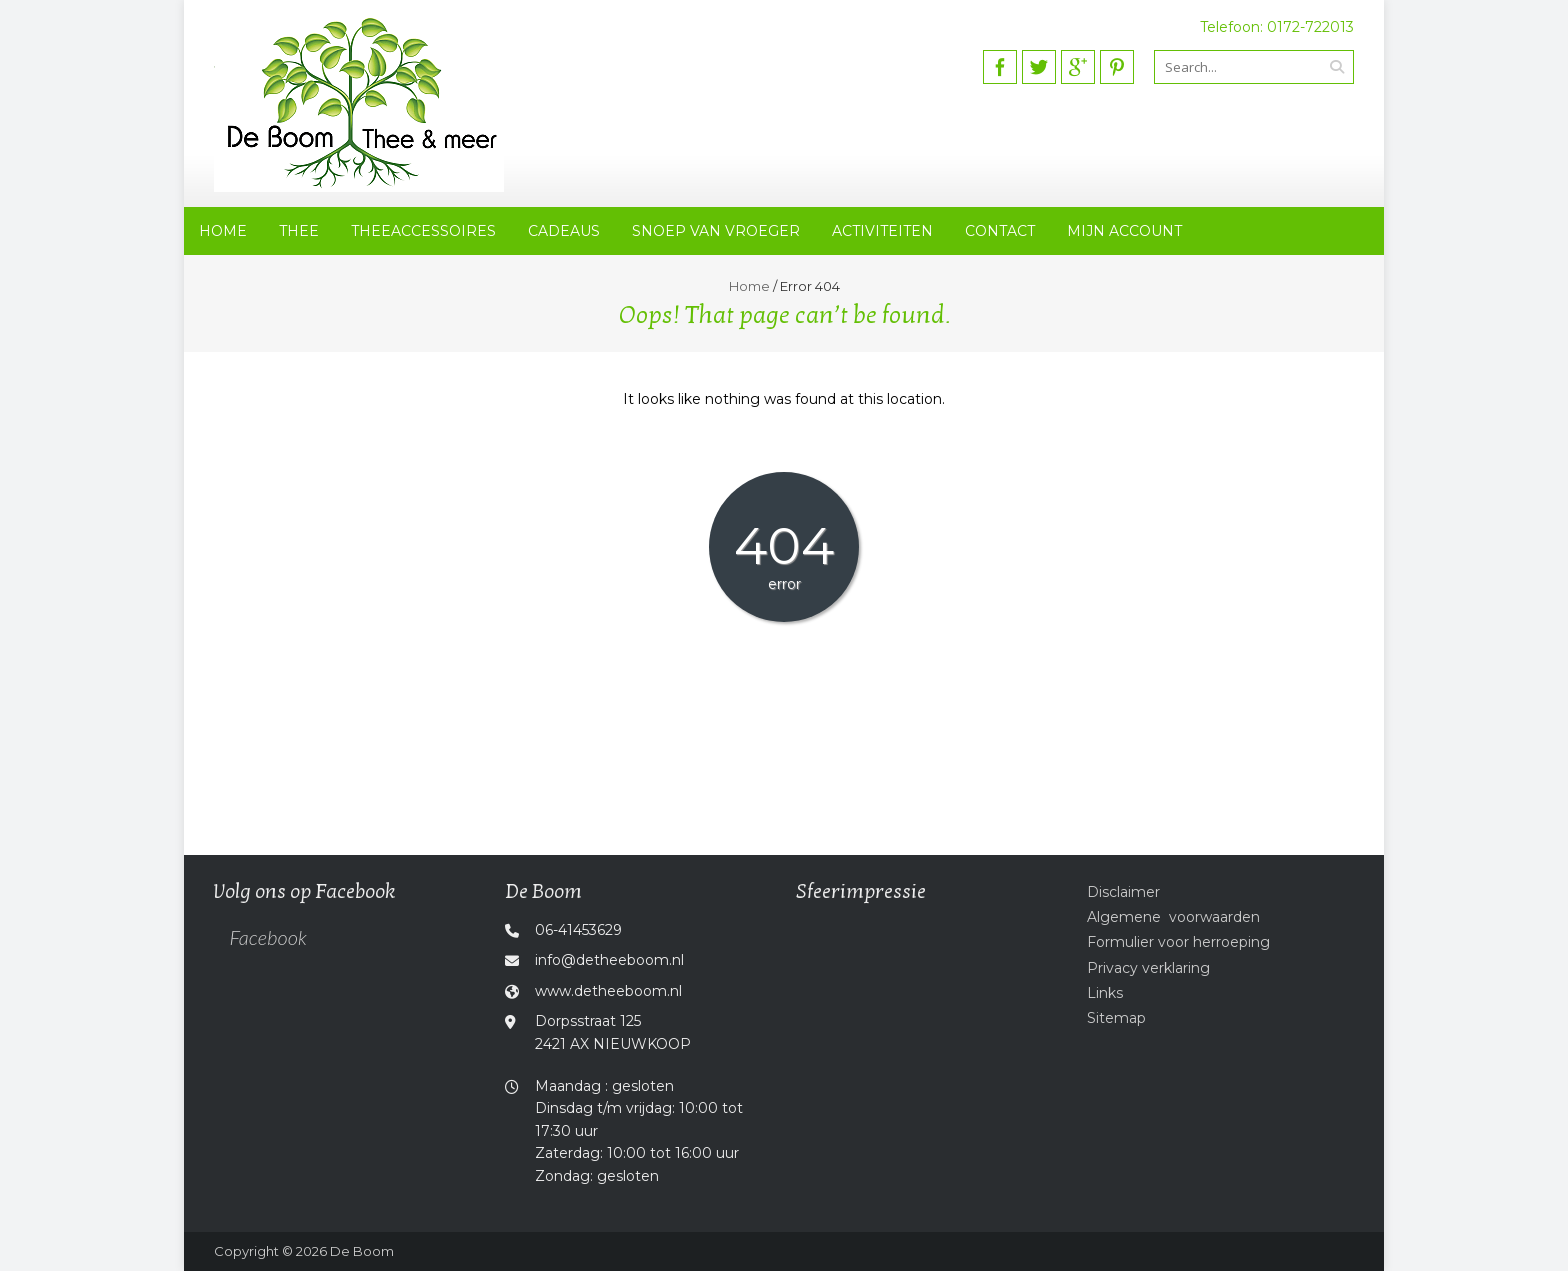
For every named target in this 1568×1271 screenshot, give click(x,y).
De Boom (362, 1251)
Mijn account (1124, 231)
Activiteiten (882, 231)
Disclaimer (1123, 892)
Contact (1000, 231)
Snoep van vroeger (716, 231)
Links (1105, 993)
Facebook (267, 937)
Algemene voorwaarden (1173, 917)
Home (223, 231)
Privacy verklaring (1148, 968)
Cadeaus (564, 231)
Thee (299, 231)
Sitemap (1116, 1018)
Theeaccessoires (423, 231)
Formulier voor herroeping (1178, 942)
